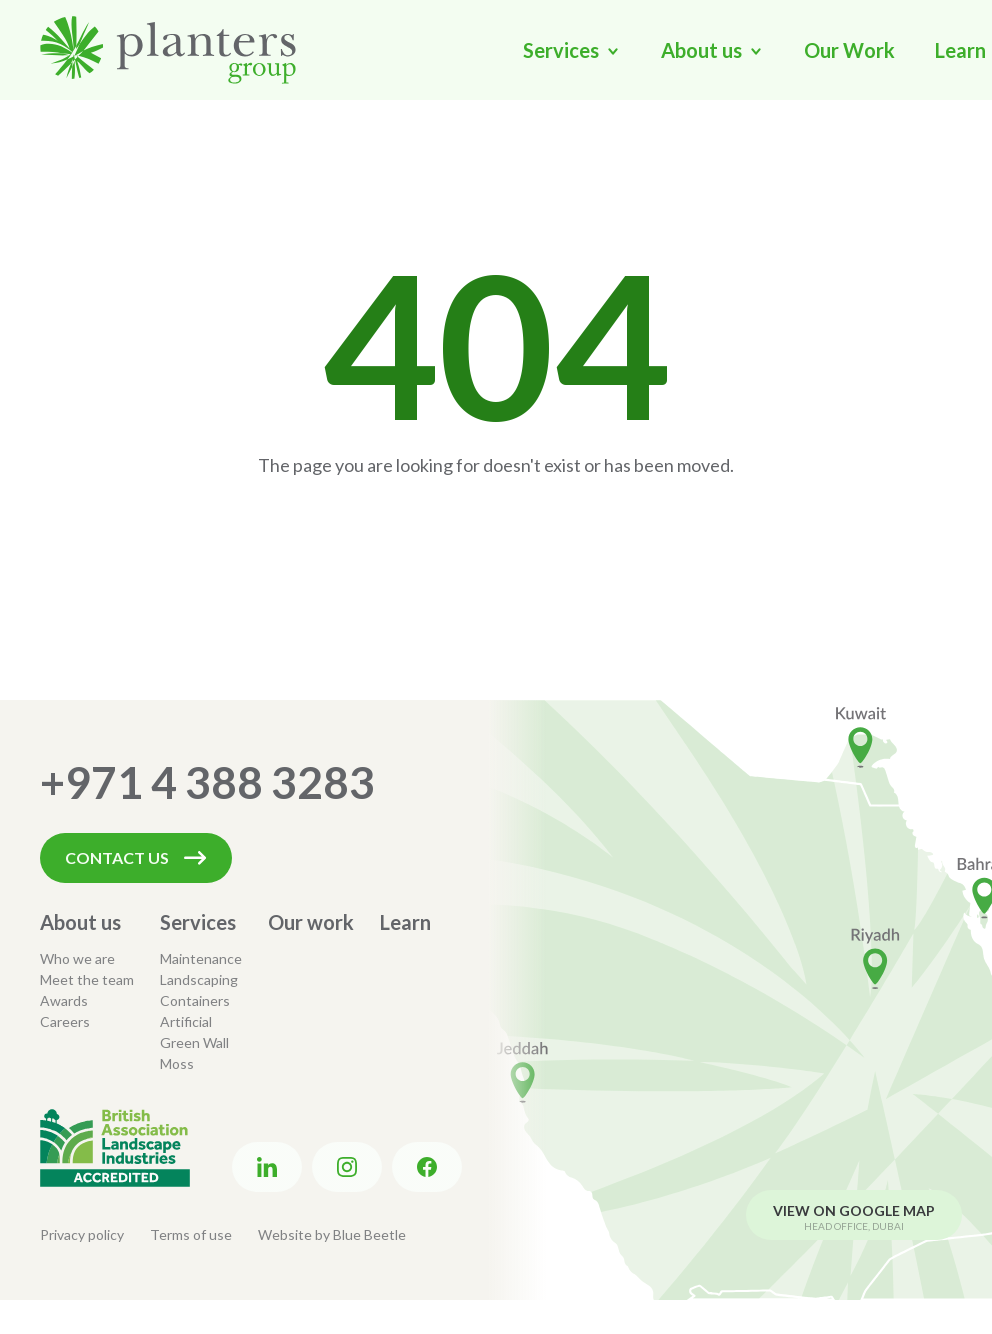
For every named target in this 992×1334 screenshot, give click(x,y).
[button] (572, 50)
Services (198, 922)
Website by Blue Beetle (332, 1234)
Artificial (186, 1021)
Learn (405, 922)
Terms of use (191, 1234)
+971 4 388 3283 (207, 782)
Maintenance (201, 958)
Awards (64, 1000)
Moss (177, 1063)
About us (80, 922)
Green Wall (194, 1042)
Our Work (849, 50)
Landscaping (199, 979)
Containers (195, 1000)
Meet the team (87, 979)
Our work (311, 922)
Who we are (77, 958)
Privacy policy (82, 1234)
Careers (65, 1021)
